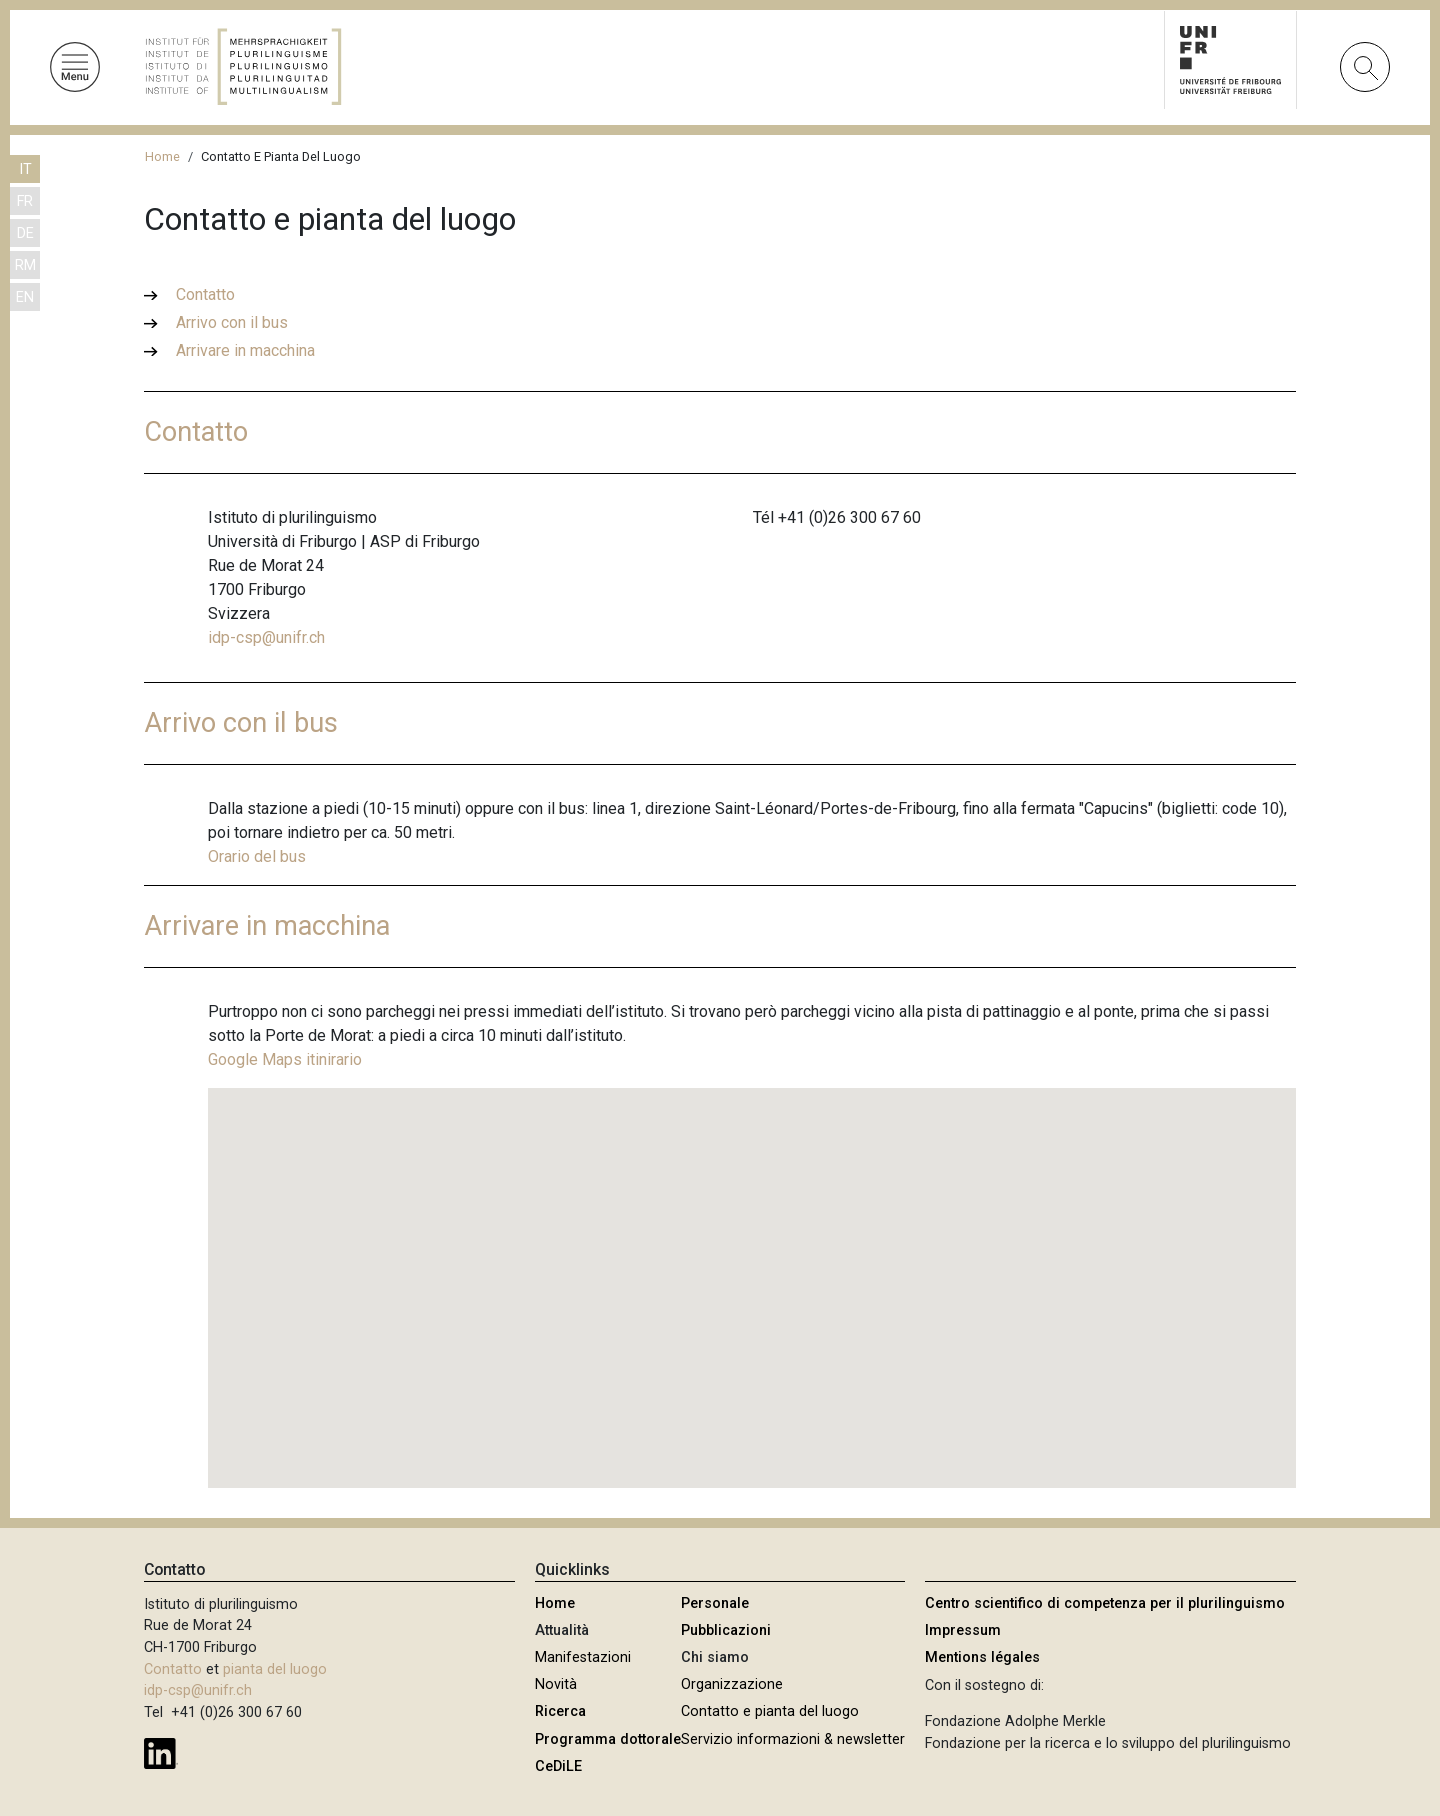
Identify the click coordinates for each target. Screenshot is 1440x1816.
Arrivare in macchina (245, 350)
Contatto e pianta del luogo (770, 1711)
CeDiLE (558, 1766)
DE (25, 233)
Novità (556, 1684)
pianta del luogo (275, 1669)
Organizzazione (732, 1684)
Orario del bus (257, 856)
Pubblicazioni (726, 1630)
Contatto (205, 294)
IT (25, 169)
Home (162, 156)
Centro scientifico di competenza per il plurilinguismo (1105, 1603)
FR (25, 201)
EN (25, 297)
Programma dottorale (608, 1739)
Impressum (963, 1630)
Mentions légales (982, 1657)
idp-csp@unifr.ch (266, 637)
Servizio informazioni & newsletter (793, 1739)
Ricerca (560, 1711)
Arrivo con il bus (232, 322)
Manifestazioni (583, 1657)
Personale (715, 1603)
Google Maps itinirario (285, 1059)
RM (25, 265)
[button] (752, 1269)
